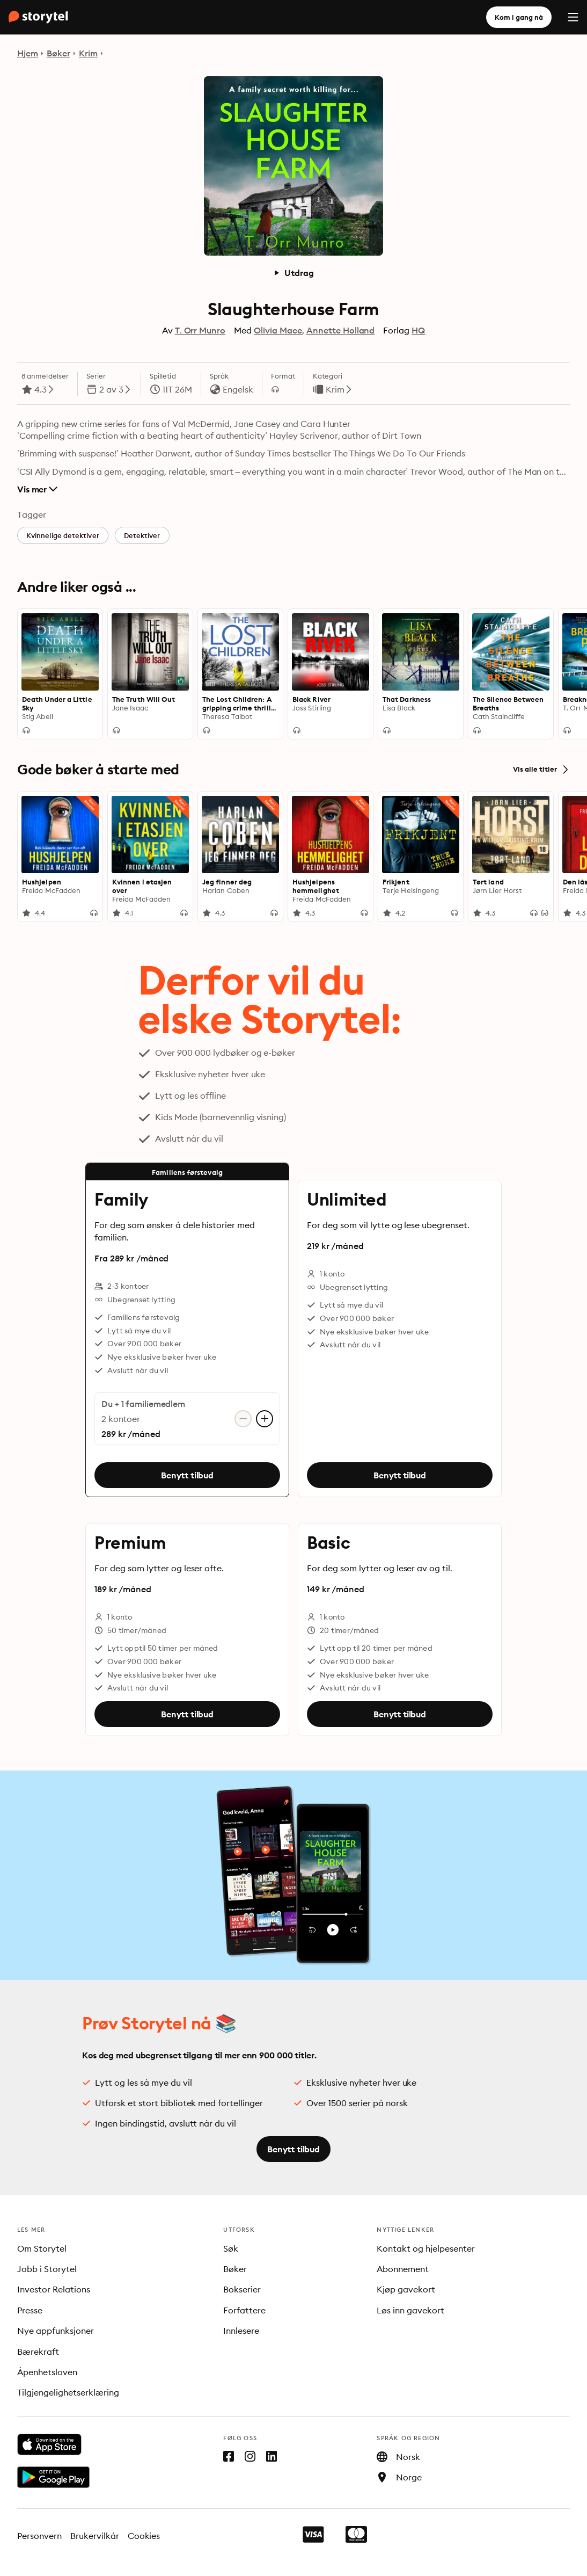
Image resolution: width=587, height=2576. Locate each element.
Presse (29, 2310)
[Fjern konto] (243, 1418)
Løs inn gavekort (410, 2310)
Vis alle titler (541, 769)
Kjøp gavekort (406, 2289)
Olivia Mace (278, 330)
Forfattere (244, 2310)
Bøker (58, 53)
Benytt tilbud (187, 1475)
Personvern (39, 2535)
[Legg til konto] (264, 1418)
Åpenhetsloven (47, 2372)
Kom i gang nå (519, 17)
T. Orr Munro (200, 330)
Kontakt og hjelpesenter (426, 2248)
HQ (418, 330)
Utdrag (293, 272)
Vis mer (37, 489)
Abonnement (403, 2268)
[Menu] (573, 17)
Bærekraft (38, 2351)
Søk (230, 2248)
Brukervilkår (94, 2535)
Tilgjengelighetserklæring (68, 2392)
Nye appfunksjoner (55, 2330)
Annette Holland (340, 330)
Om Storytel (42, 2248)
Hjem (27, 53)
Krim (88, 53)
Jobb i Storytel (47, 2268)
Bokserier (242, 2289)
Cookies (144, 2535)
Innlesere (241, 2330)
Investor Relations (53, 2289)
